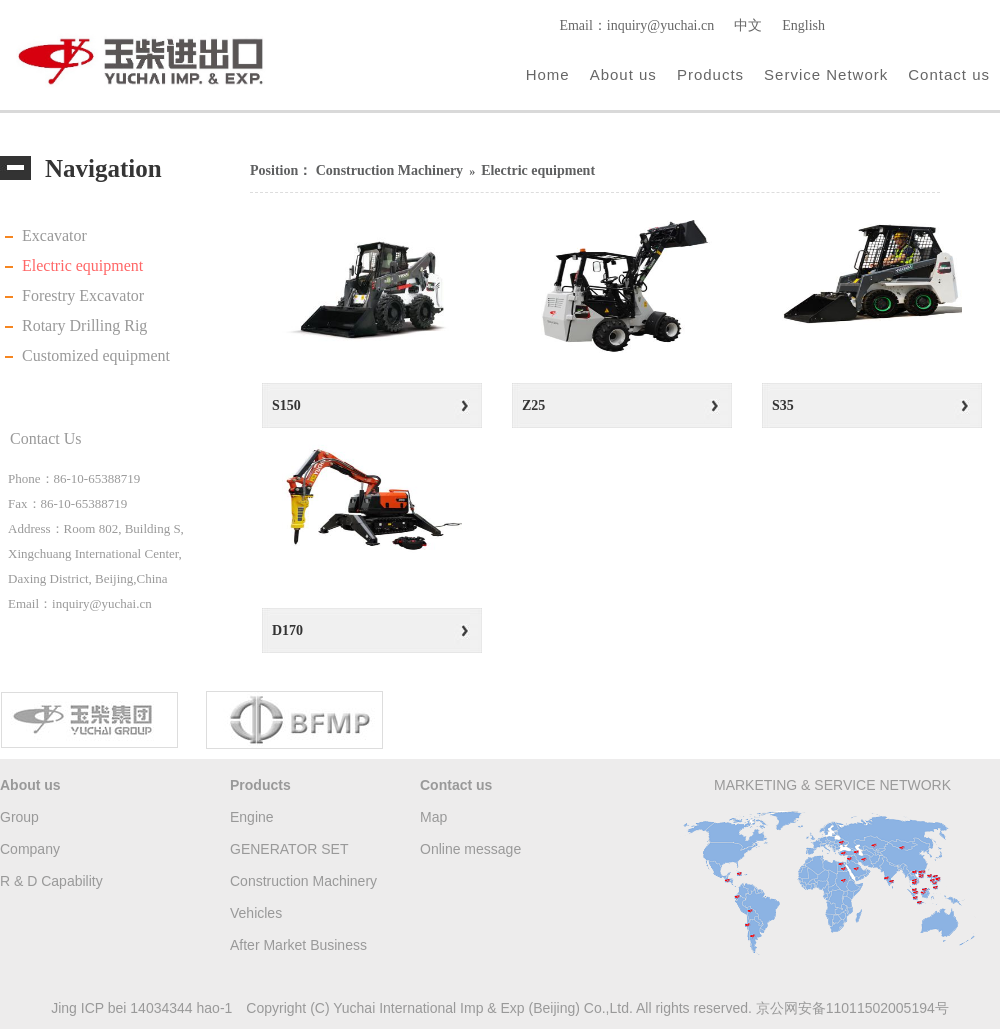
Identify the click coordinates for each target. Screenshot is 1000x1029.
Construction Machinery (389, 170)
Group (19, 817)
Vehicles (256, 913)
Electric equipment (82, 265)
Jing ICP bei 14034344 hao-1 (141, 1008)
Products (710, 74)
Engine (252, 817)
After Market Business (298, 945)
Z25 (533, 405)
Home (548, 74)
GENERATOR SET (289, 849)
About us (623, 74)
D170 (287, 630)
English (803, 25)
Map (433, 817)
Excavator (54, 235)
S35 (783, 405)
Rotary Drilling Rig (84, 325)
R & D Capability (51, 881)
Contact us (949, 74)
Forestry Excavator (83, 295)
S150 (286, 405)
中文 (748, 25)
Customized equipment (96, 355)
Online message (470, 849)
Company (30, 849)
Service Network (826, 74)
